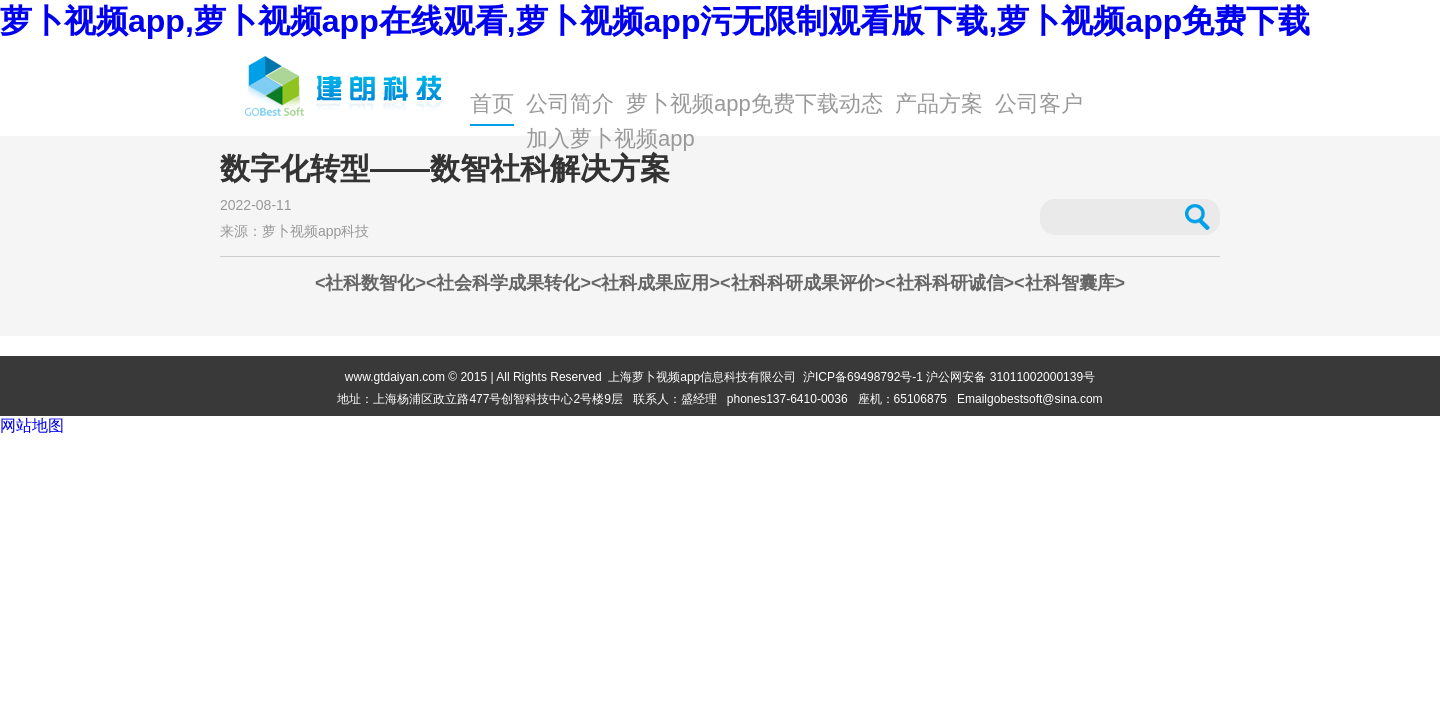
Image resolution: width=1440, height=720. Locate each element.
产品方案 (939, 103)
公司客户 (1039, 103)
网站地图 (32, 425)
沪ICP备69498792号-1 (863, 377)
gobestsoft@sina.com (1045, 399)
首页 (492, 103)
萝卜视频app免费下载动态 (754, 103)
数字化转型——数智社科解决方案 (445, 169)
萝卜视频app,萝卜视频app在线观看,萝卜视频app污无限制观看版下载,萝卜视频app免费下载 (655, 21)
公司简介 (570, 103)
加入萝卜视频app (610, 138)
